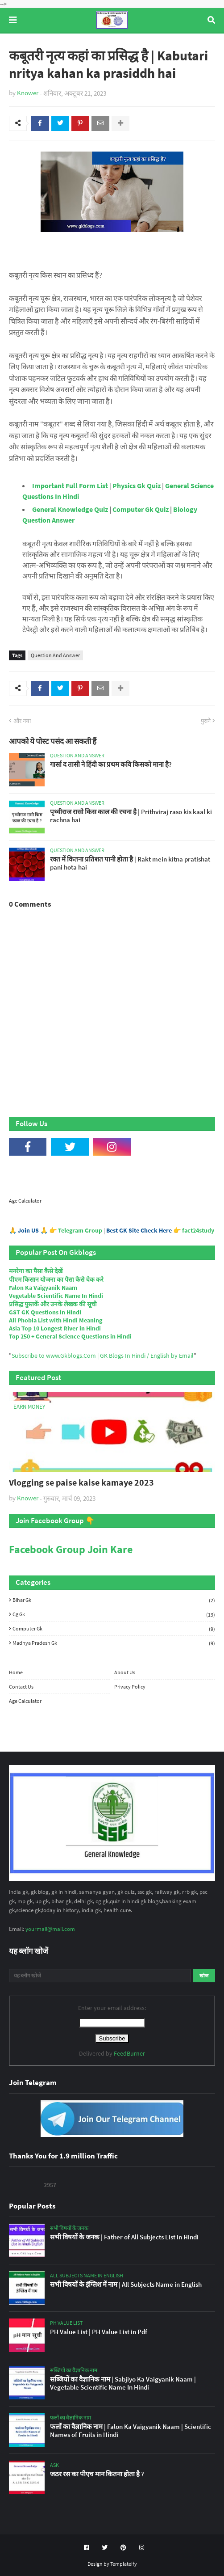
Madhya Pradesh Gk (113, 1642)
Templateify (123, 2563)
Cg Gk (113, 1614)
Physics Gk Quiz (136, 485)
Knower (27, 93)
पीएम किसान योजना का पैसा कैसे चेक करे (56, 1279)
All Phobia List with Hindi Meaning (55, 1320)
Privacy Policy (129, 1686)
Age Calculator (25, 1200)
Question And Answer (55, 655)
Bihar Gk (113, 1600)
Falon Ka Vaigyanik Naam (43, 1288)
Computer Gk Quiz (140, 509)
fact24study (198, 1230)
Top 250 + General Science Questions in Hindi (70, 1336)
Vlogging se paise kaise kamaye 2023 (81, 1482)
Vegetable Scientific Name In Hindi (56, 1296)
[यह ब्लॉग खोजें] (100, 1975)
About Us (124, 1672)
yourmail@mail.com (50, 1929)
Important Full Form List (70, 485)
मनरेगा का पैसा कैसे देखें (35, 1271)
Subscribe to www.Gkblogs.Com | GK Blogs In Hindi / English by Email (103, 1355)
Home (16, 1672)
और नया (22, 721)
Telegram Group (80, 1230)
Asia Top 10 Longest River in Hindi (55, 1328)
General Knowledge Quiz (70, 509)
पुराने (206, 721)
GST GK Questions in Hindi (45, 1312)
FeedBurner (129, 2053)
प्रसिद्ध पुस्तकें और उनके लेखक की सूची (53, 1304)
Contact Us (21, 1686)
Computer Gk (113, 1628)
